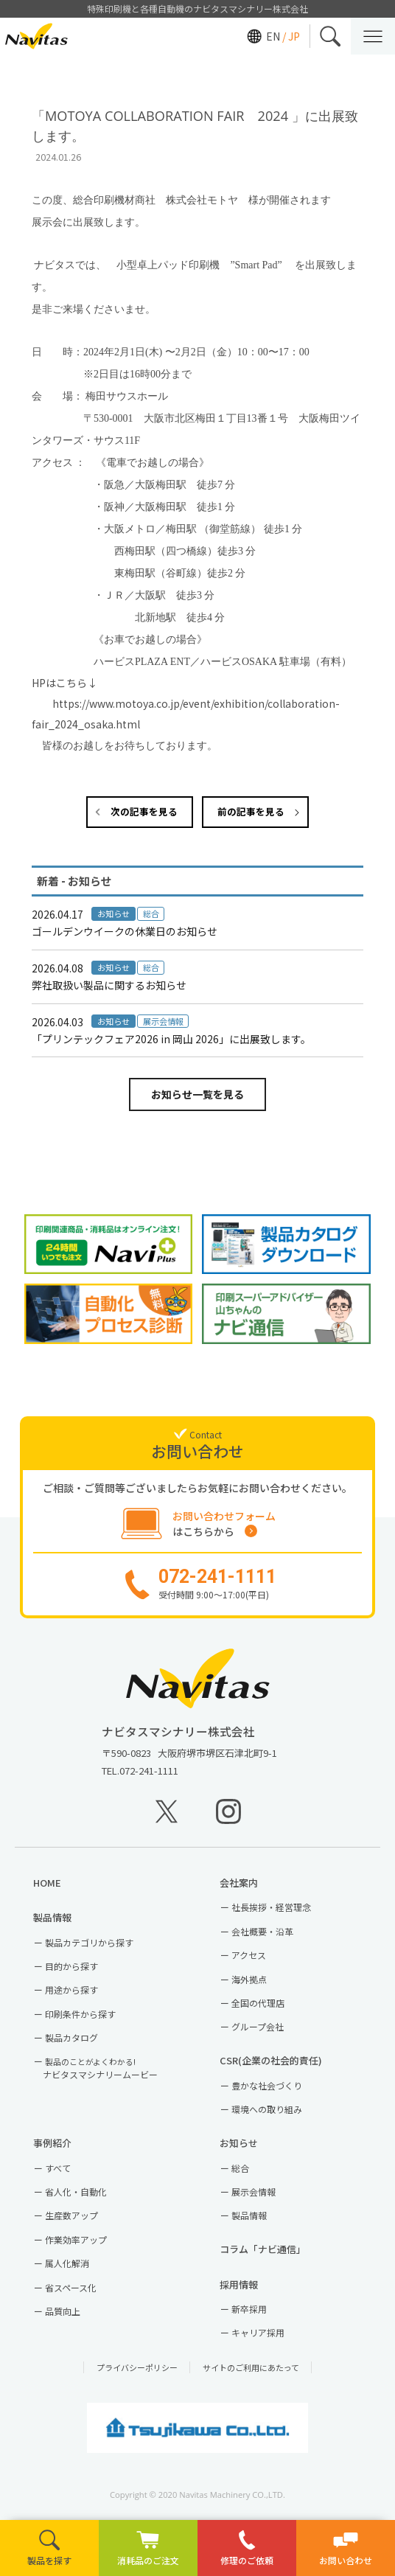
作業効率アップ (76, 2239)
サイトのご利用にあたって (251, 2367)
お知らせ (243, 2143)
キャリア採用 (257, 2332)
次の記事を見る (144, 811)
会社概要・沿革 (262, 1931)
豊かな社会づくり (266, 2085)
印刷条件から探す (80, 2014)
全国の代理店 (257, 2003)
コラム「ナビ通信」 (267, 2249)
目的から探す (71, 1966)
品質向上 (62, 2311)
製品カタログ (71, 2037)
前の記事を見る (250, 811)
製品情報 (57, 1917)
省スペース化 (71, 2287)
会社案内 (243, 1883)
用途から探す (71, 1989)
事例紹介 (57, 2143)
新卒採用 (249, 2308)
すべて (58, 2168)
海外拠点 (249, 1979)
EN (273, 36)
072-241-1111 (148, 1771)
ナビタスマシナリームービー (100, 2068)
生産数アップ (71, 2215)
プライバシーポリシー (137, 2367)
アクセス (248, 1955)
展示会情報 (253, 2191)
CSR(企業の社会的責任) (275, 2060)
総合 (240, 2168)
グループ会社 (257, 2026)
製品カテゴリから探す (89, 1942)
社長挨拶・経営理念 (271, 1907)
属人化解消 (67, 2263)
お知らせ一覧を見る (197, 1094)
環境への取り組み (266, 2109)
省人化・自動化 (76, 2191)
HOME (52, 1883)
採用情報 (243, 2284)
